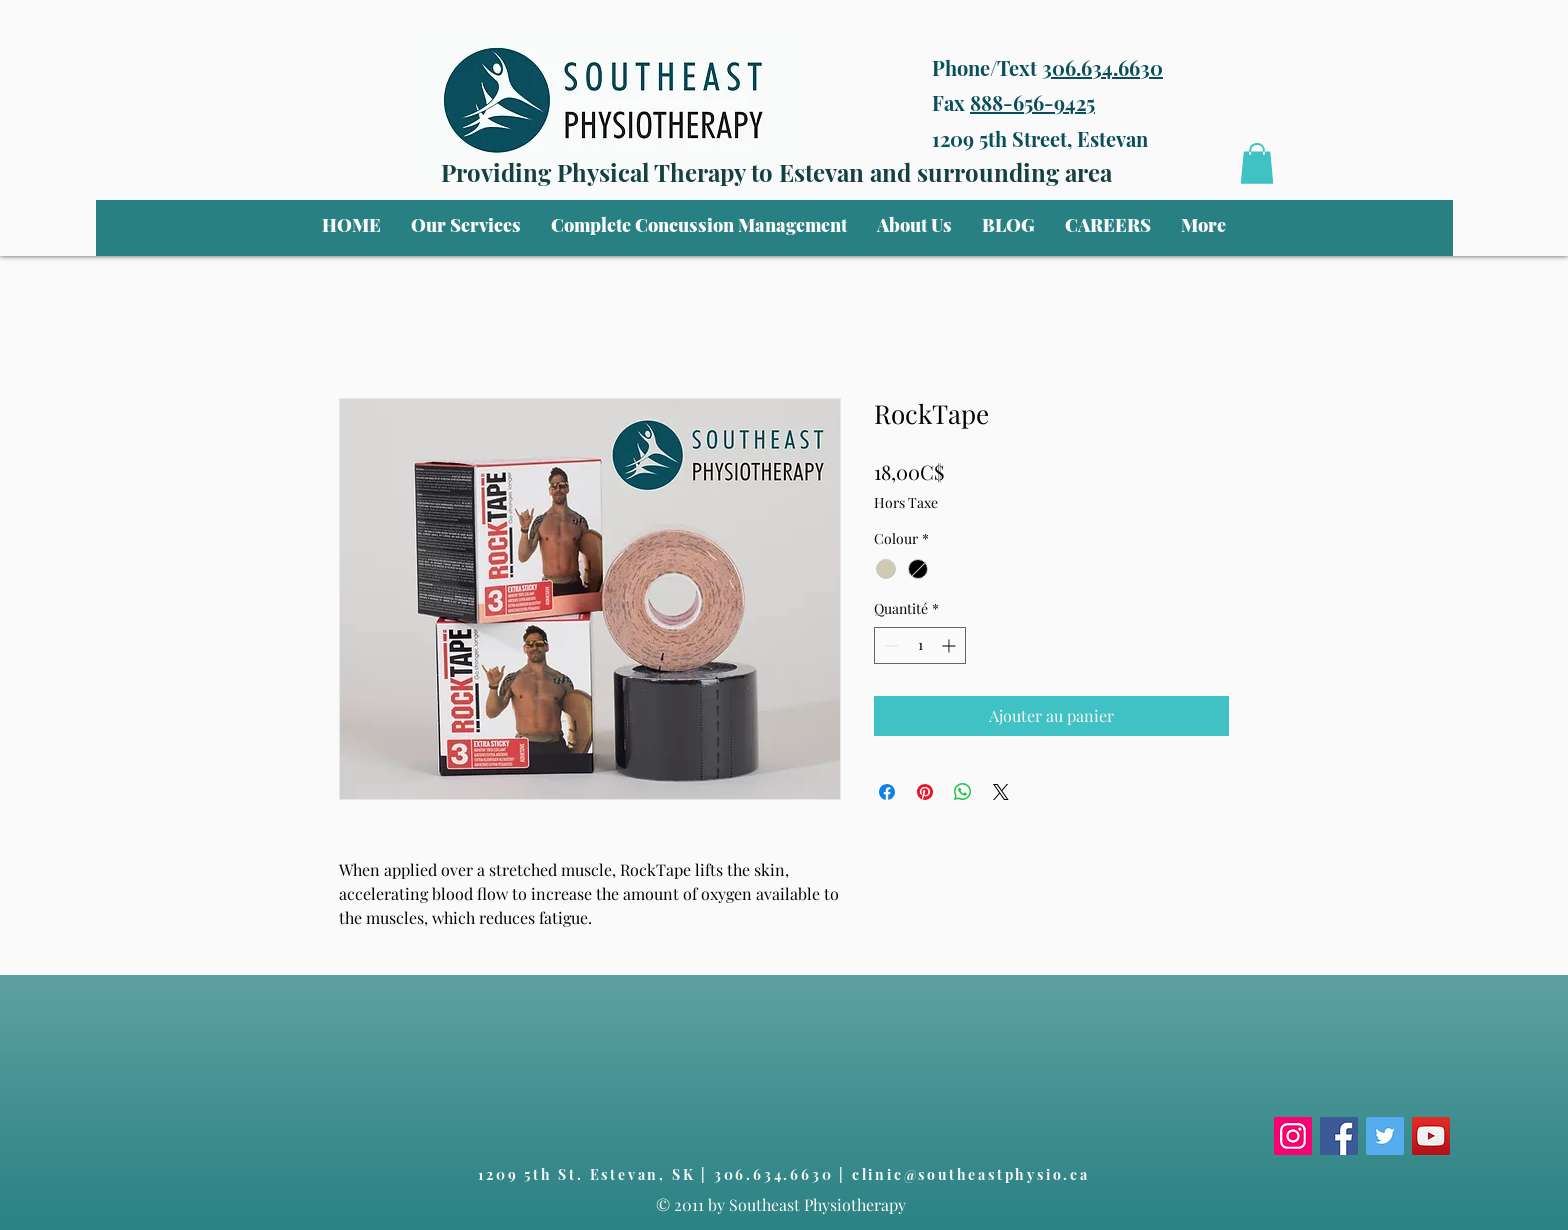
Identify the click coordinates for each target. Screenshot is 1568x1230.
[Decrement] (889, 645)
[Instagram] (1293, 1136)
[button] (466, 225)
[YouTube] (1431, 1136)
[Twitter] (1385, 1136)
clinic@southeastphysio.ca (971, 1174)
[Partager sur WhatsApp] (963, 792)
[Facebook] (1339, 1136)
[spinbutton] (920, 645)
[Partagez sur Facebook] (887, 792)
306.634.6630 (1102, 67)
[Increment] (950, 645)
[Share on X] (1001, 792)
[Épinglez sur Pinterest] (925, 792)
